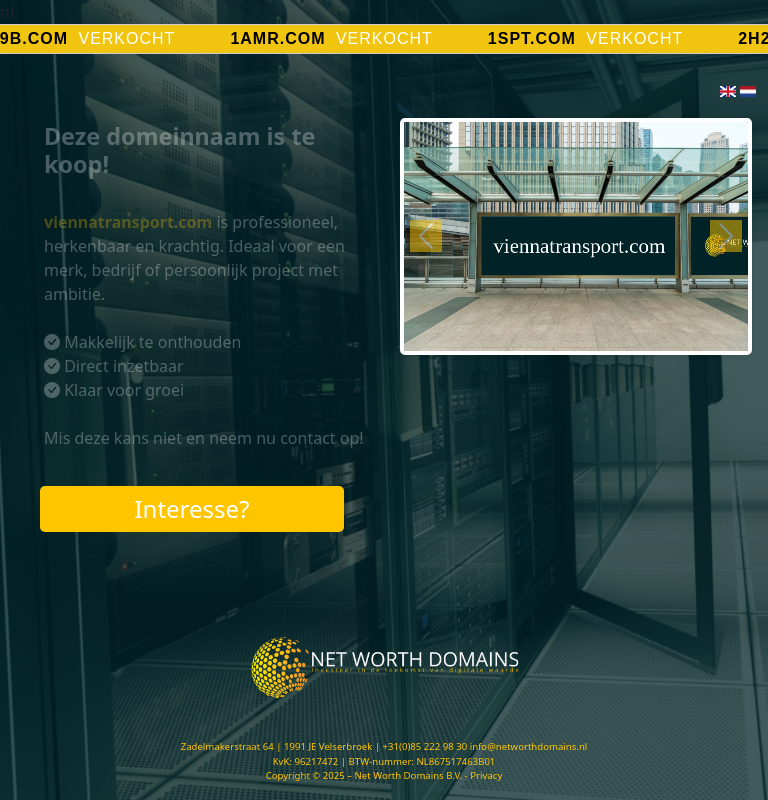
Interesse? (191, 508)
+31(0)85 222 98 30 (425, 746)
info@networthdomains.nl (529, 746)
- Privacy (484, 775)
